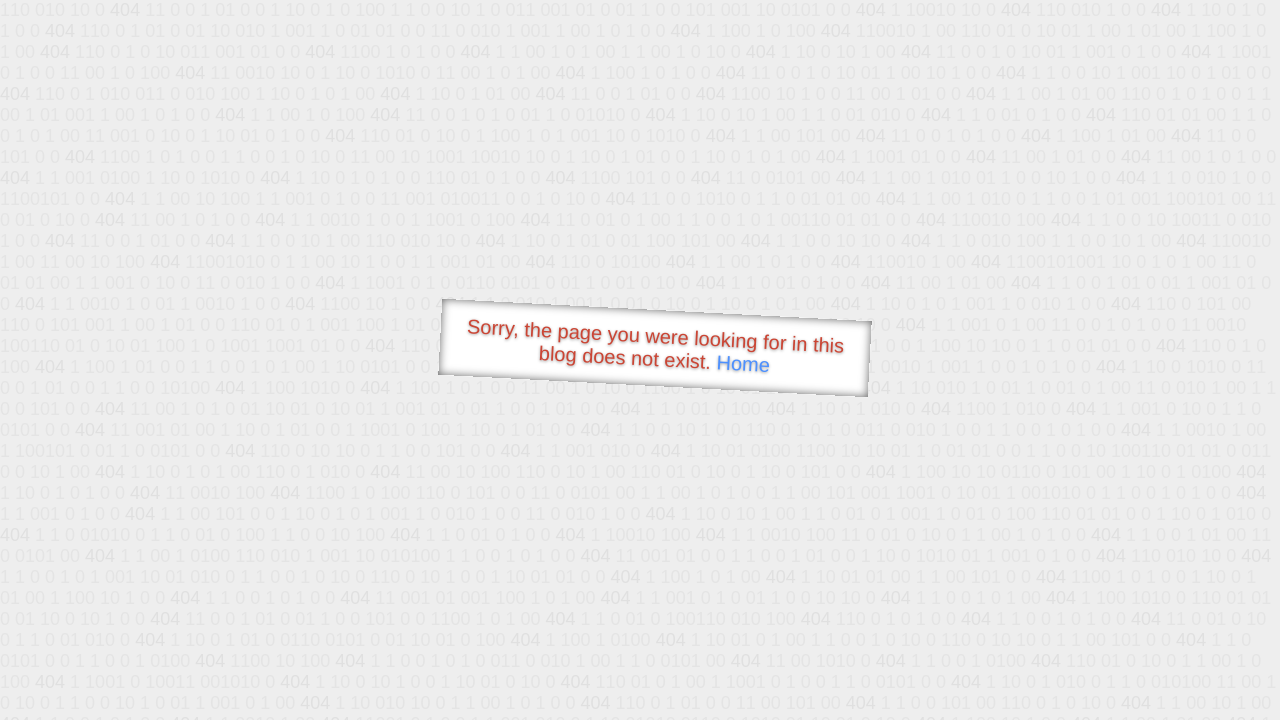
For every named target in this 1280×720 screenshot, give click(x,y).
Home (743, 363)
